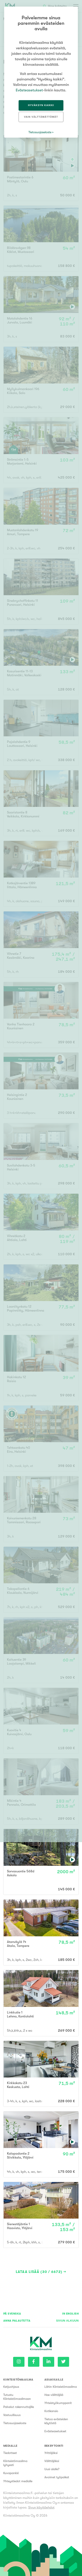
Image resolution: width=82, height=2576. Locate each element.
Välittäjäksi (51, 2461)
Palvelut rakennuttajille (18, 2407)
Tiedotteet (10, 2453)
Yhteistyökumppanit (58, 2403)
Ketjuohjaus (11, 2386)
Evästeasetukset (55, 2431)
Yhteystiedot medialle (17, 2481)
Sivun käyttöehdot (41, 2507)
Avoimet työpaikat (56, 2477)
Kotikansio (51, 2411)
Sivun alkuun (67, 2320)
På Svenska (12, 2313)
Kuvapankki (11, 2473)
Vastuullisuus (12, 2415)
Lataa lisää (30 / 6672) (39, 2272)
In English (70, 2313)
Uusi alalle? (51, 2469)
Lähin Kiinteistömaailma (60, 2386)
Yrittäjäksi (51, 2453)
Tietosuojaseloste (14, 2423)
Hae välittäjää (53, 2395)
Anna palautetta (16, 2320)
